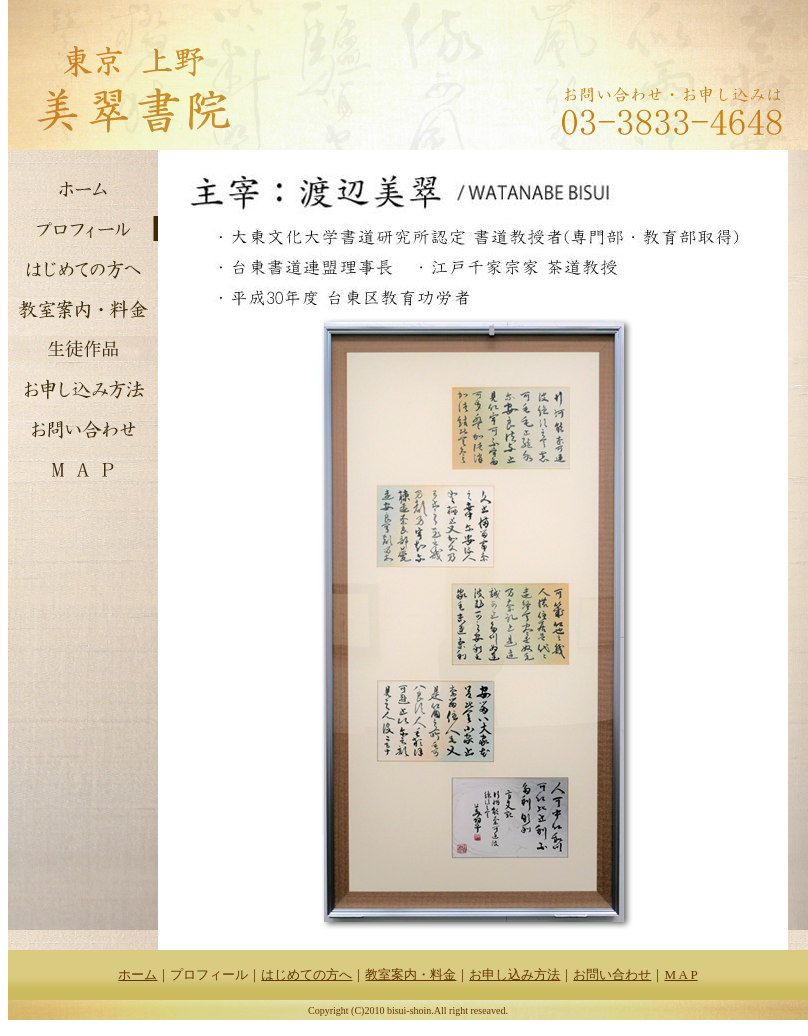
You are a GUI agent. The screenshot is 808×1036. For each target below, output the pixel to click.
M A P (680, 974)
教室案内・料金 (410, 974)
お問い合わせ (612, 974)
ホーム (137, 974)
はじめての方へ (306, 974)
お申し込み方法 (514, 974)
